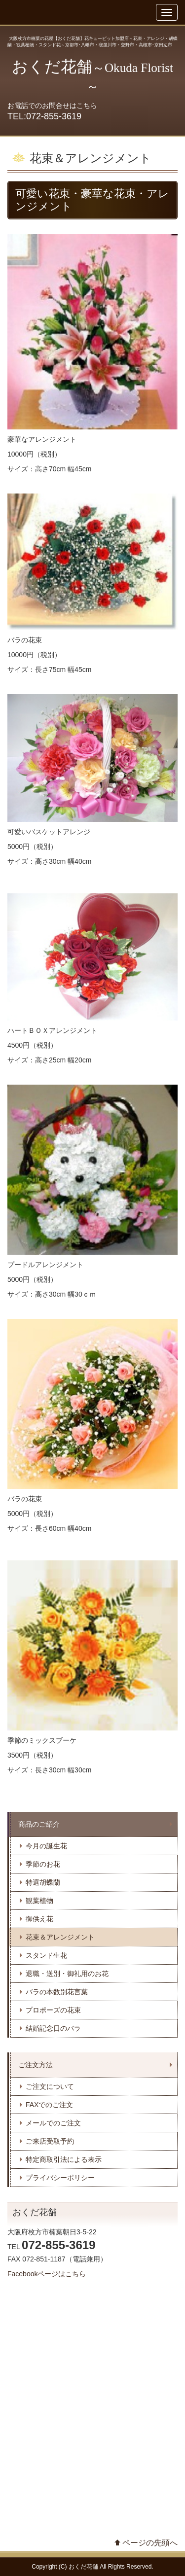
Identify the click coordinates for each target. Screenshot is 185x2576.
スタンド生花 (46, 1955)
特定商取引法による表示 (64, 2159)
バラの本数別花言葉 (57, 1992)
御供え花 (39, 1919)
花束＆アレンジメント (60, 1937)
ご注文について (50, 2086)
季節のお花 (43, 1864)
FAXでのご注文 (49, 2105)
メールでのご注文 (53, 2123)
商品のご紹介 (39, 1824)
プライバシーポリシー (60, 2178)
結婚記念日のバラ (53, 2028)
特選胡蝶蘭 (43, 1882)
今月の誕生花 (46, 1846)
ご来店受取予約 (50, 2141)
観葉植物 (39, 1901)
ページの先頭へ (150, 2543)
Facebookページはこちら (46, 2274)
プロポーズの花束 (53, 2010)
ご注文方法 (35, 2065)
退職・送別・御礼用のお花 (67, 1973)
